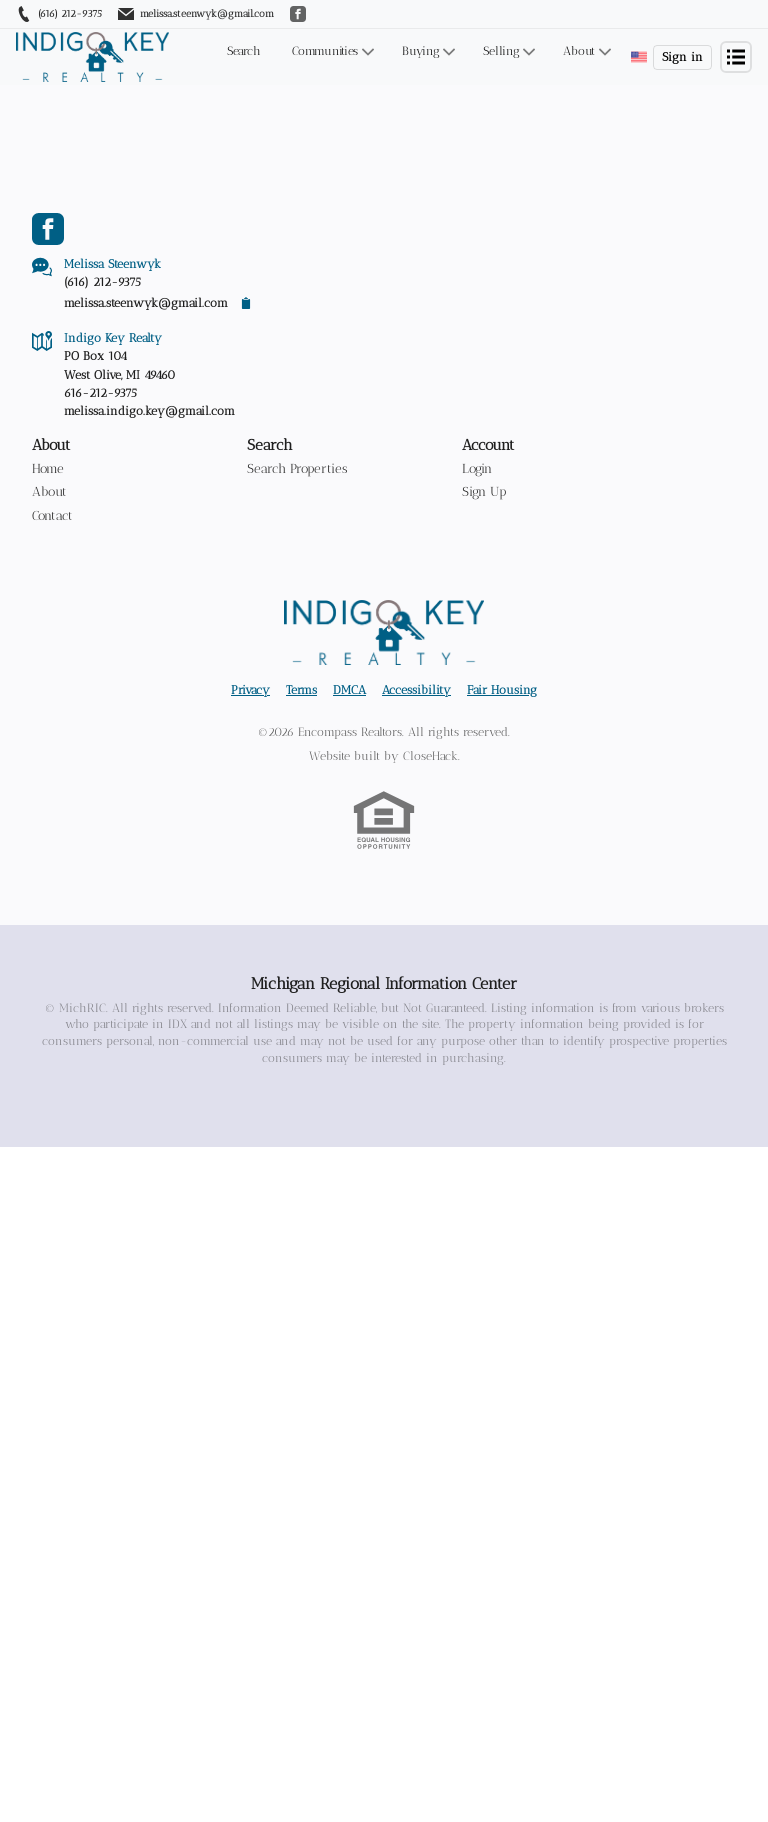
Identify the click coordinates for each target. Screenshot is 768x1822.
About (579, 51)
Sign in (682, 57)
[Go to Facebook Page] (48, 229)
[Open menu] (736, 57)
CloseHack (430, 791)
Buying (420, 51)
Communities (325, 51)
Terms (301, 725)
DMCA (349, 725)
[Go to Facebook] (298, 14)
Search (243, 51)
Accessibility (416, 725)
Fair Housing (502, 725)
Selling (501, 51)
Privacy (250, 725)
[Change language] (639, 57)
